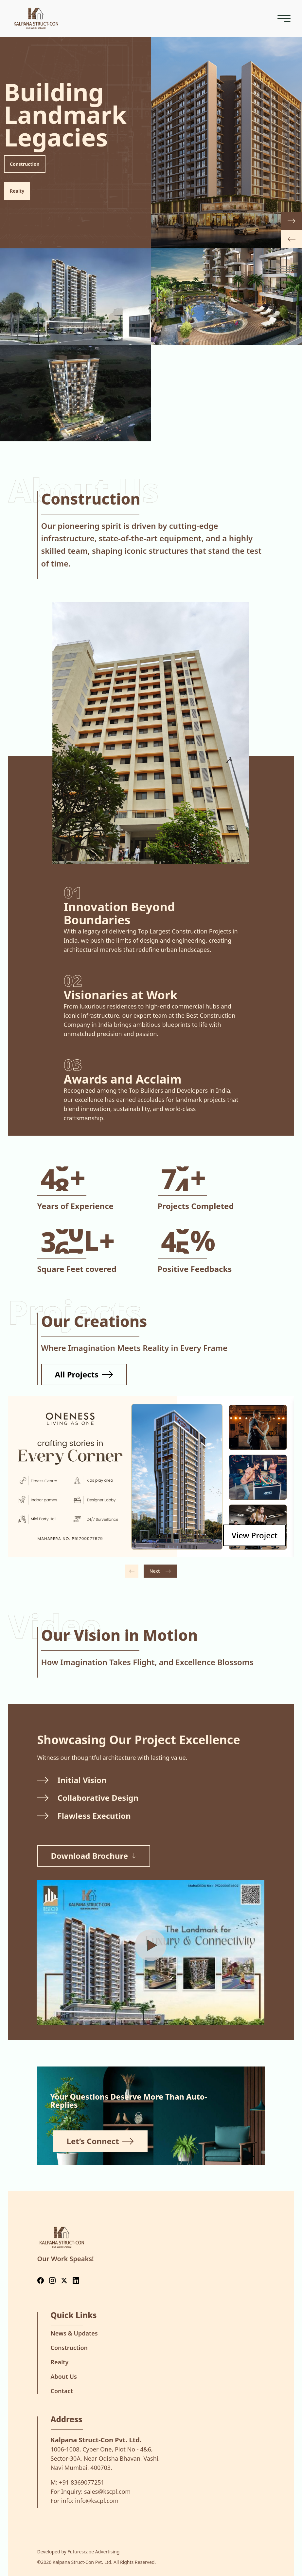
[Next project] (160, 1571)
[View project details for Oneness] (254, 1535)
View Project (254, 1535)
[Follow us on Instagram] (52, 2280)
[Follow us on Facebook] (40, 2280)
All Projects (84, 1374)
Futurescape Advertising (93, 2551)
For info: (85, 2501)
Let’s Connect (100, 2141)
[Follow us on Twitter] (64, 2280)
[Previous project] (131, 1571)
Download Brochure (94, 1855)
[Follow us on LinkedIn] (76, 2280)
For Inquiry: (91, 2491)
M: (77, 2482)
